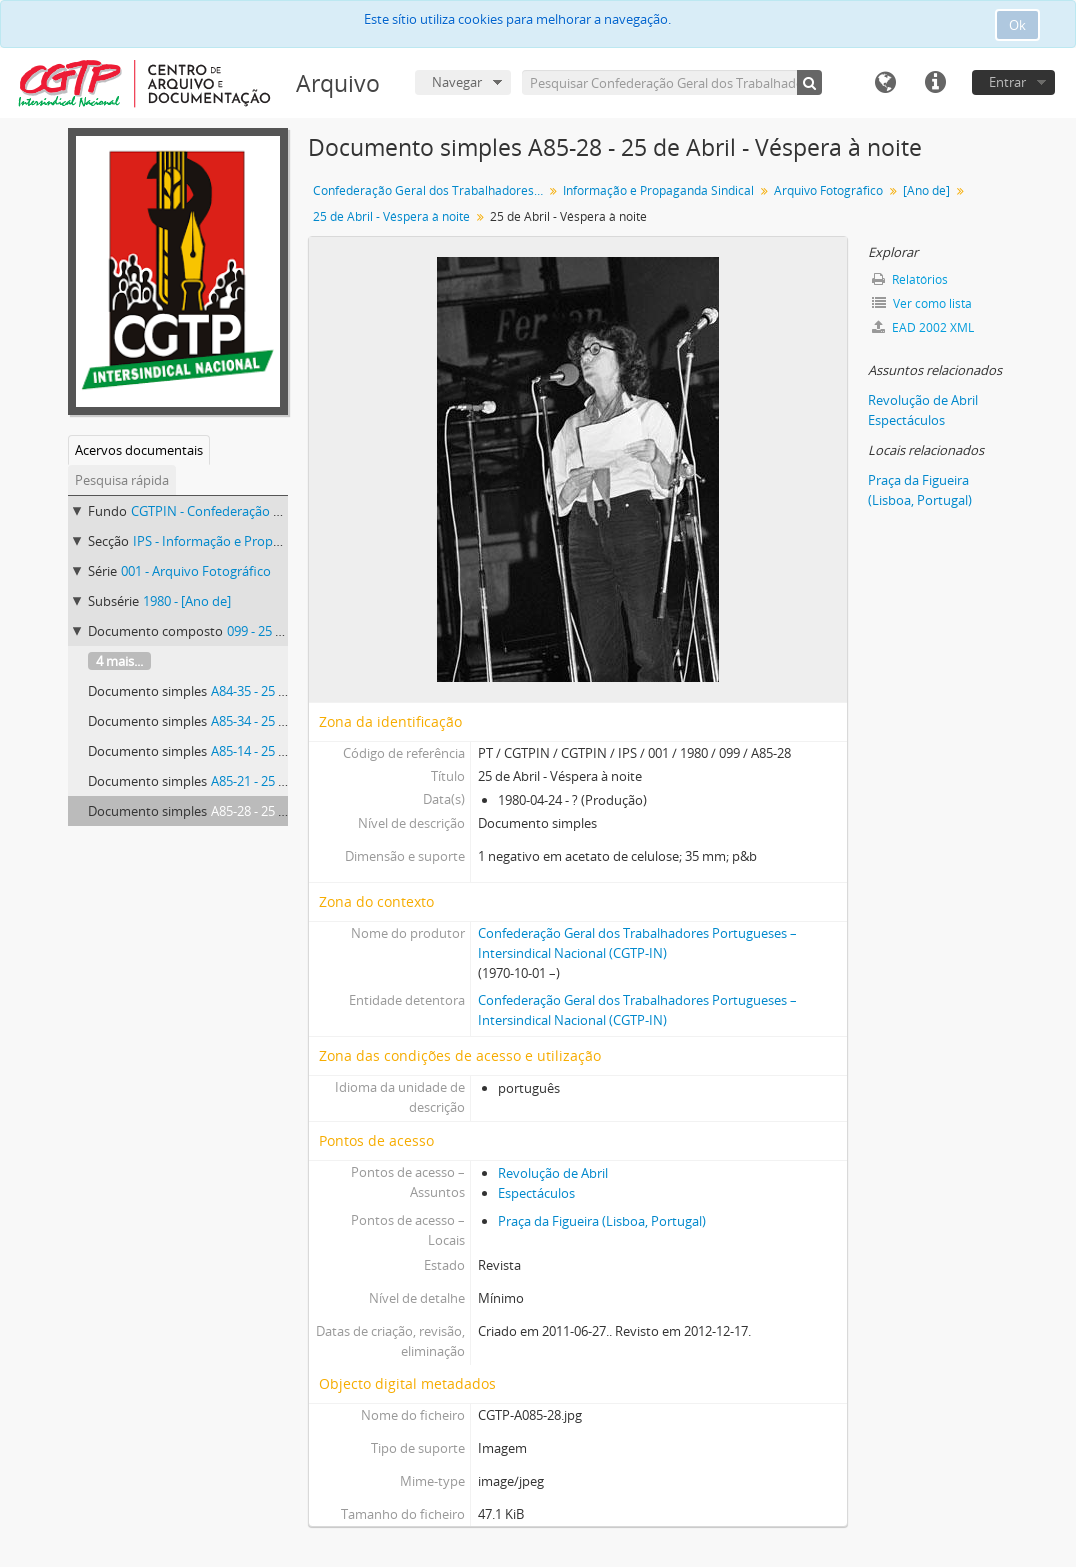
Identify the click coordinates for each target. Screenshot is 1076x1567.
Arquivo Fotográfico (828, 190)
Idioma (885, 83)
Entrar (1007, 82)
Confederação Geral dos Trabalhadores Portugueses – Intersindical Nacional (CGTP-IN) (430, 190)
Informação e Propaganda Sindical (658, 190)
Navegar (457, 82)
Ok (1017, 25)
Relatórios (910, 279)
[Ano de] (926, 190)
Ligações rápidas (935, 83)
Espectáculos (536, 1193)
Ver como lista (922, 303)
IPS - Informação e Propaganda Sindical (249, 541)
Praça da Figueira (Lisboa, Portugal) (602, 1221)
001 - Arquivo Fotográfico (196, 571)
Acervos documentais (139, 450)
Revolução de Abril (553, 1173)
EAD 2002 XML (923, 327)
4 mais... (119, 661)
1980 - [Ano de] (187, 601)
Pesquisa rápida (122, 480)
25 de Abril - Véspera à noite (391, 216)
